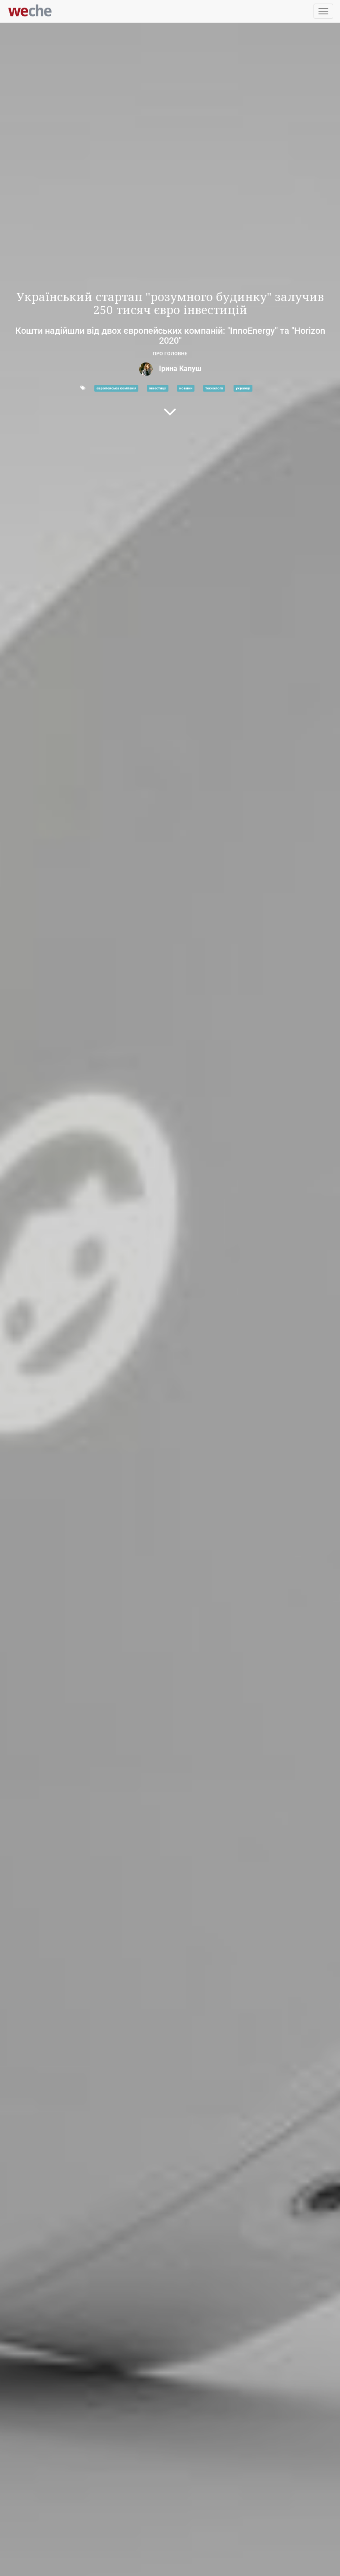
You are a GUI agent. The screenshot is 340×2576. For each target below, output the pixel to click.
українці (243, 388)
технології (214, 388)
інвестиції (157, 388)
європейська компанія (116, 388)
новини (186, 388)
